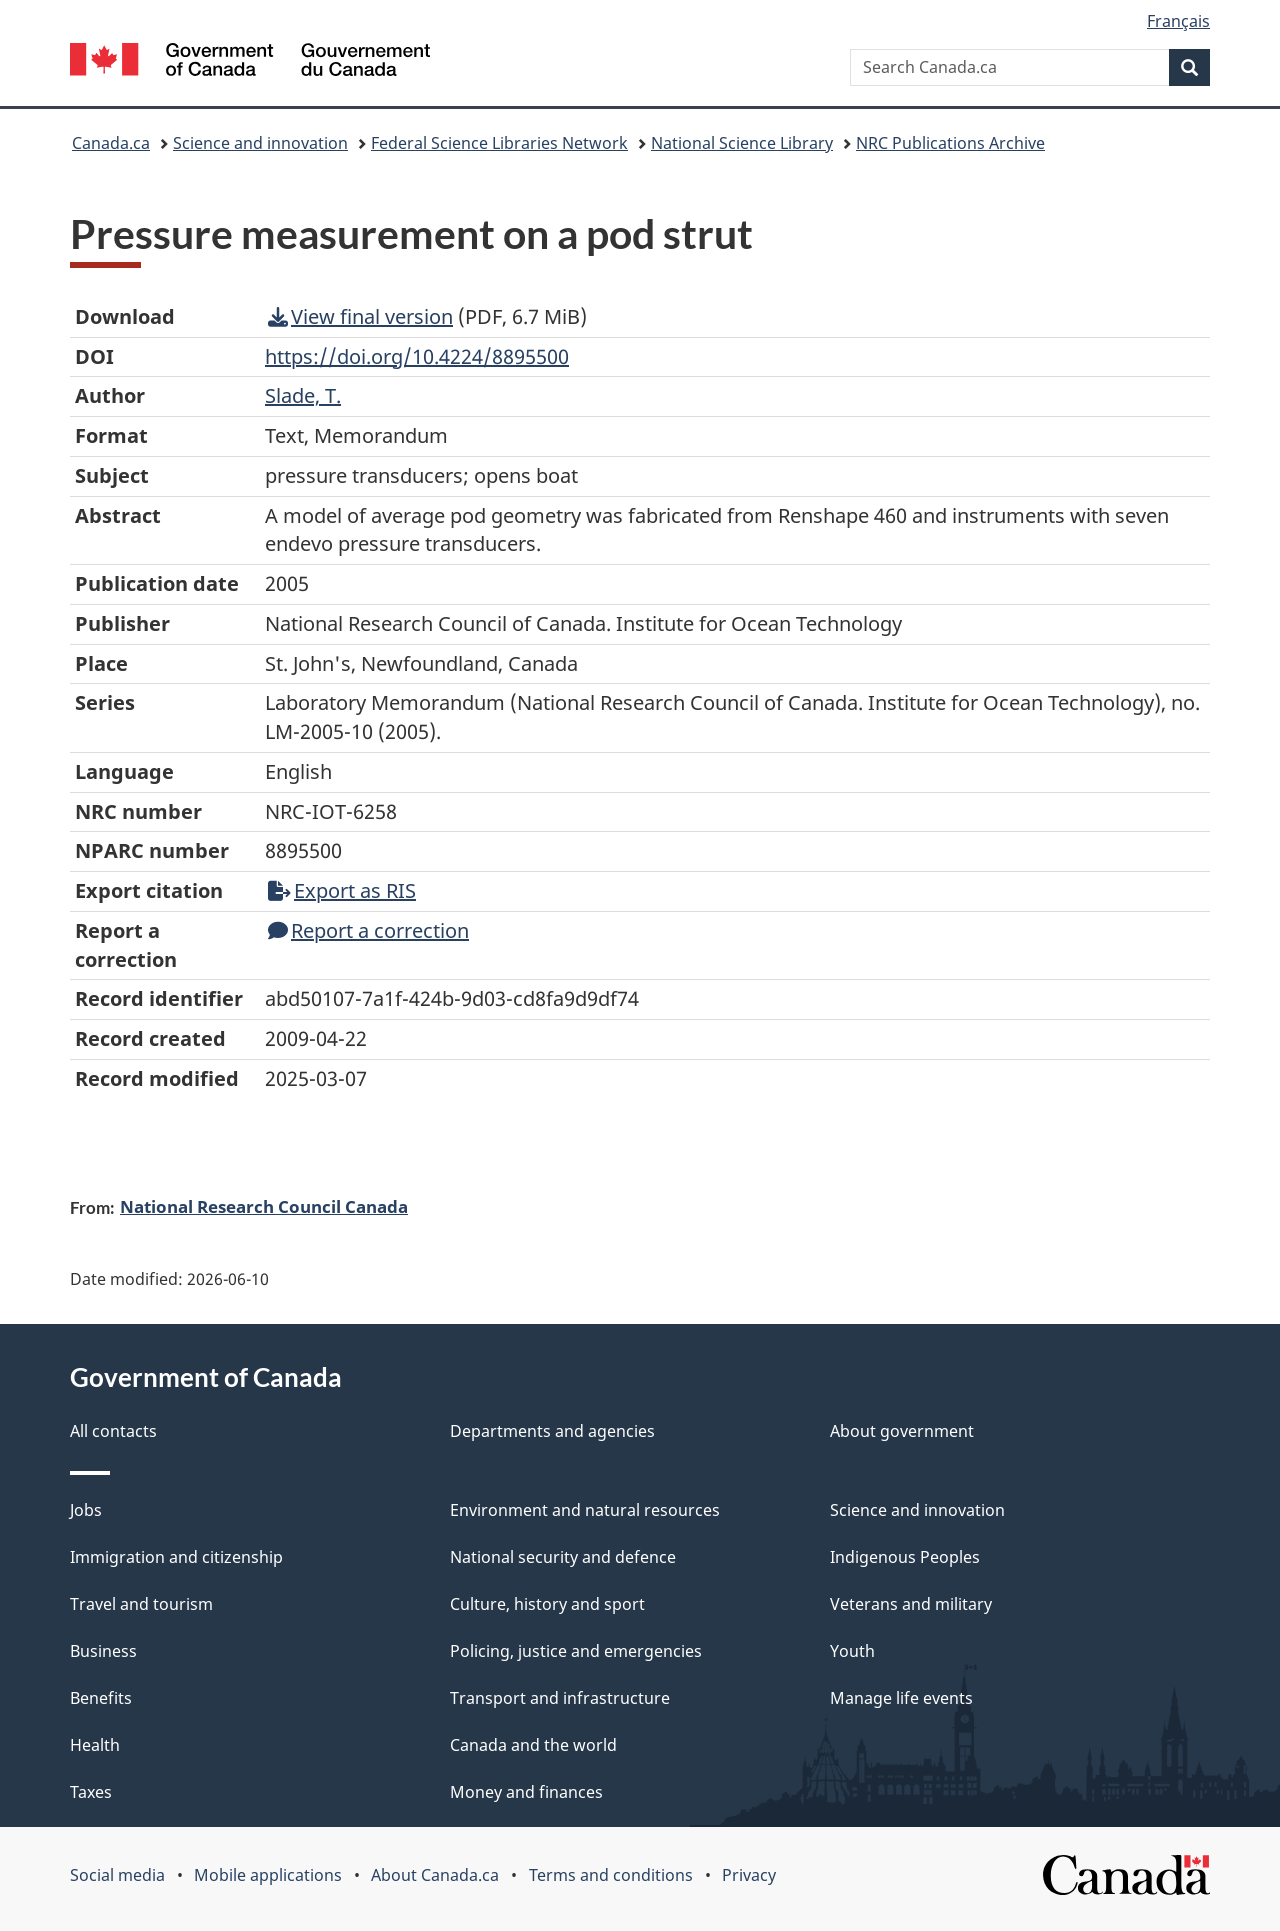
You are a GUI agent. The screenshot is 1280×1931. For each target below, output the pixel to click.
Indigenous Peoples (905, 1557)
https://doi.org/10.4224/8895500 (417, 356)
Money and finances (526, 1792)
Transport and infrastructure (560, 1698)
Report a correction (368, 930)
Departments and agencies (552, 1431)
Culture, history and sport (547, 1604)
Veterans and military (911, 1604)
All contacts (113, 1431)
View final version (360, 316)
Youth (852, 1651)
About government (902, 1431)
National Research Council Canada (264, 1206)
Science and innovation (260, 143)
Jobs (86, 1510)
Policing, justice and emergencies (576, 1651)
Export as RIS (342, 890)
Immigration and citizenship (176, 1557)
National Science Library (742, 143)
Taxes (91, 1792)
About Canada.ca (435, 1875)
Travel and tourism (141, 1604)
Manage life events (901, 1698)
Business (103, 1651)
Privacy (749, 1875)
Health (95, 1745)
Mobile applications (268, 1875)
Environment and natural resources (585, 1510)
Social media (117, 1875)
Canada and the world (533, 1745)
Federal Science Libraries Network (499, 143)
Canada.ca (111, 143)
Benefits (101, 1698)
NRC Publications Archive (950, 143)
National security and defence (563, 1557)
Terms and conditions (611, 1875)
